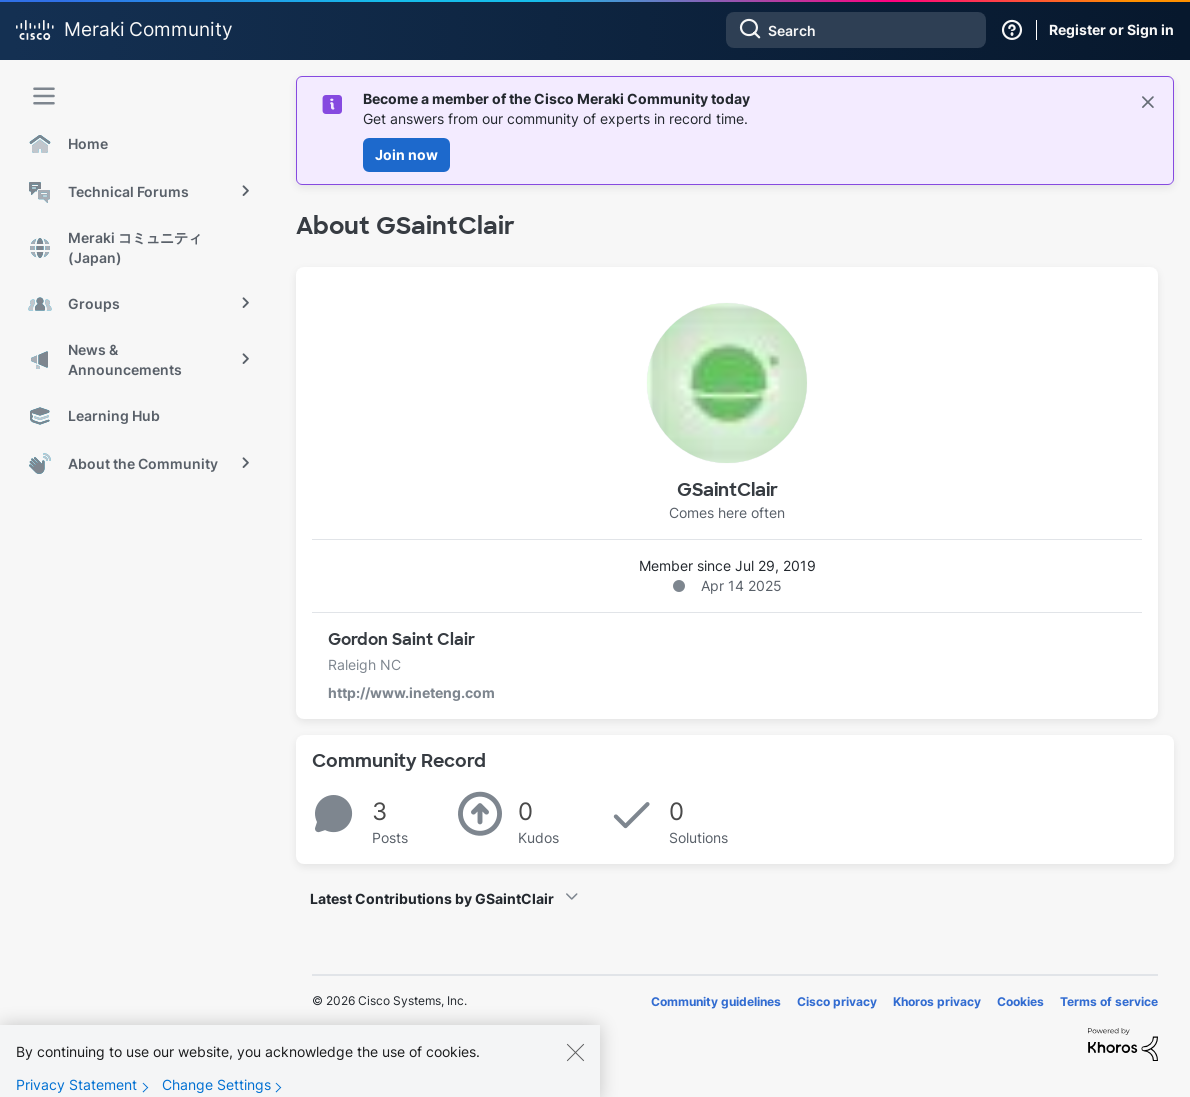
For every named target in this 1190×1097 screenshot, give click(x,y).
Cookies (1020, 1001)
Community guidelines (716, 1001)
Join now (406, 154)
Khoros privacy (937, 1001)
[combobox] (856, 30)
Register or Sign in (1111, 29)
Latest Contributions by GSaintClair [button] (432, 898)
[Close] (575, 1066)
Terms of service (1109, 1001)
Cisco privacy (837, 1001)
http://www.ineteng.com (411, 692)
